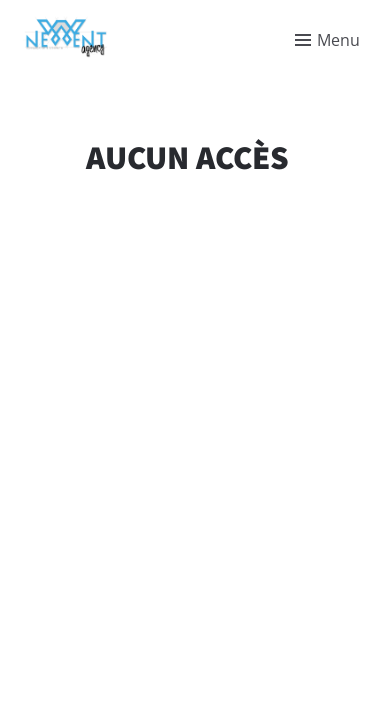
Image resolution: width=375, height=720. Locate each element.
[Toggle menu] (327, 40)
